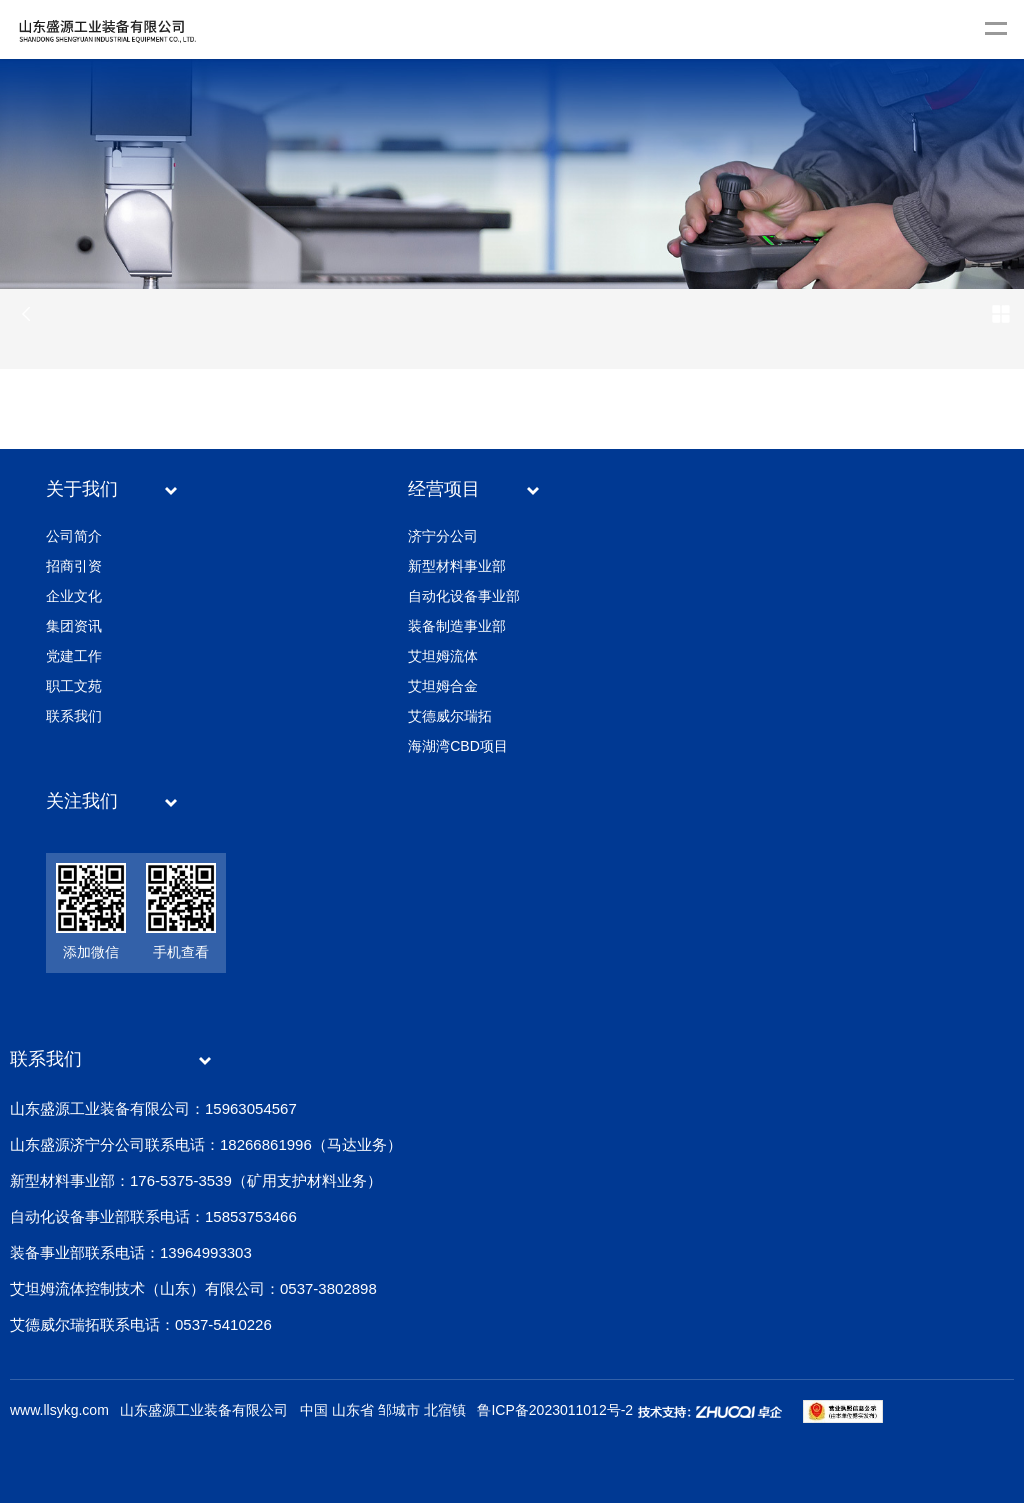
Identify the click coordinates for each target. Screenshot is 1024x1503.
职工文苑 (74, 686)
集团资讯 (74, 626)
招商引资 (74, 566)
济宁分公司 (443, 536)
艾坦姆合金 (443, 686)
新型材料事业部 (457, 566)
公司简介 (74, 536)
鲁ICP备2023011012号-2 (555, 1410)
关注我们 (82, 801)
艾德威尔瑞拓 (450, 716)
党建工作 (74, 656)
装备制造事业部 (457, 626)
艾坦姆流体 (443, 656)
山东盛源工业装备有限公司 (204, 1410)
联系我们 (74, 716)
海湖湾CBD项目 (458, 746)
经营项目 (444, 489)
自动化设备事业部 (464, 596)
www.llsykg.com (59, 1410)
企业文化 (74, 596)
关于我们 (82, 489)
